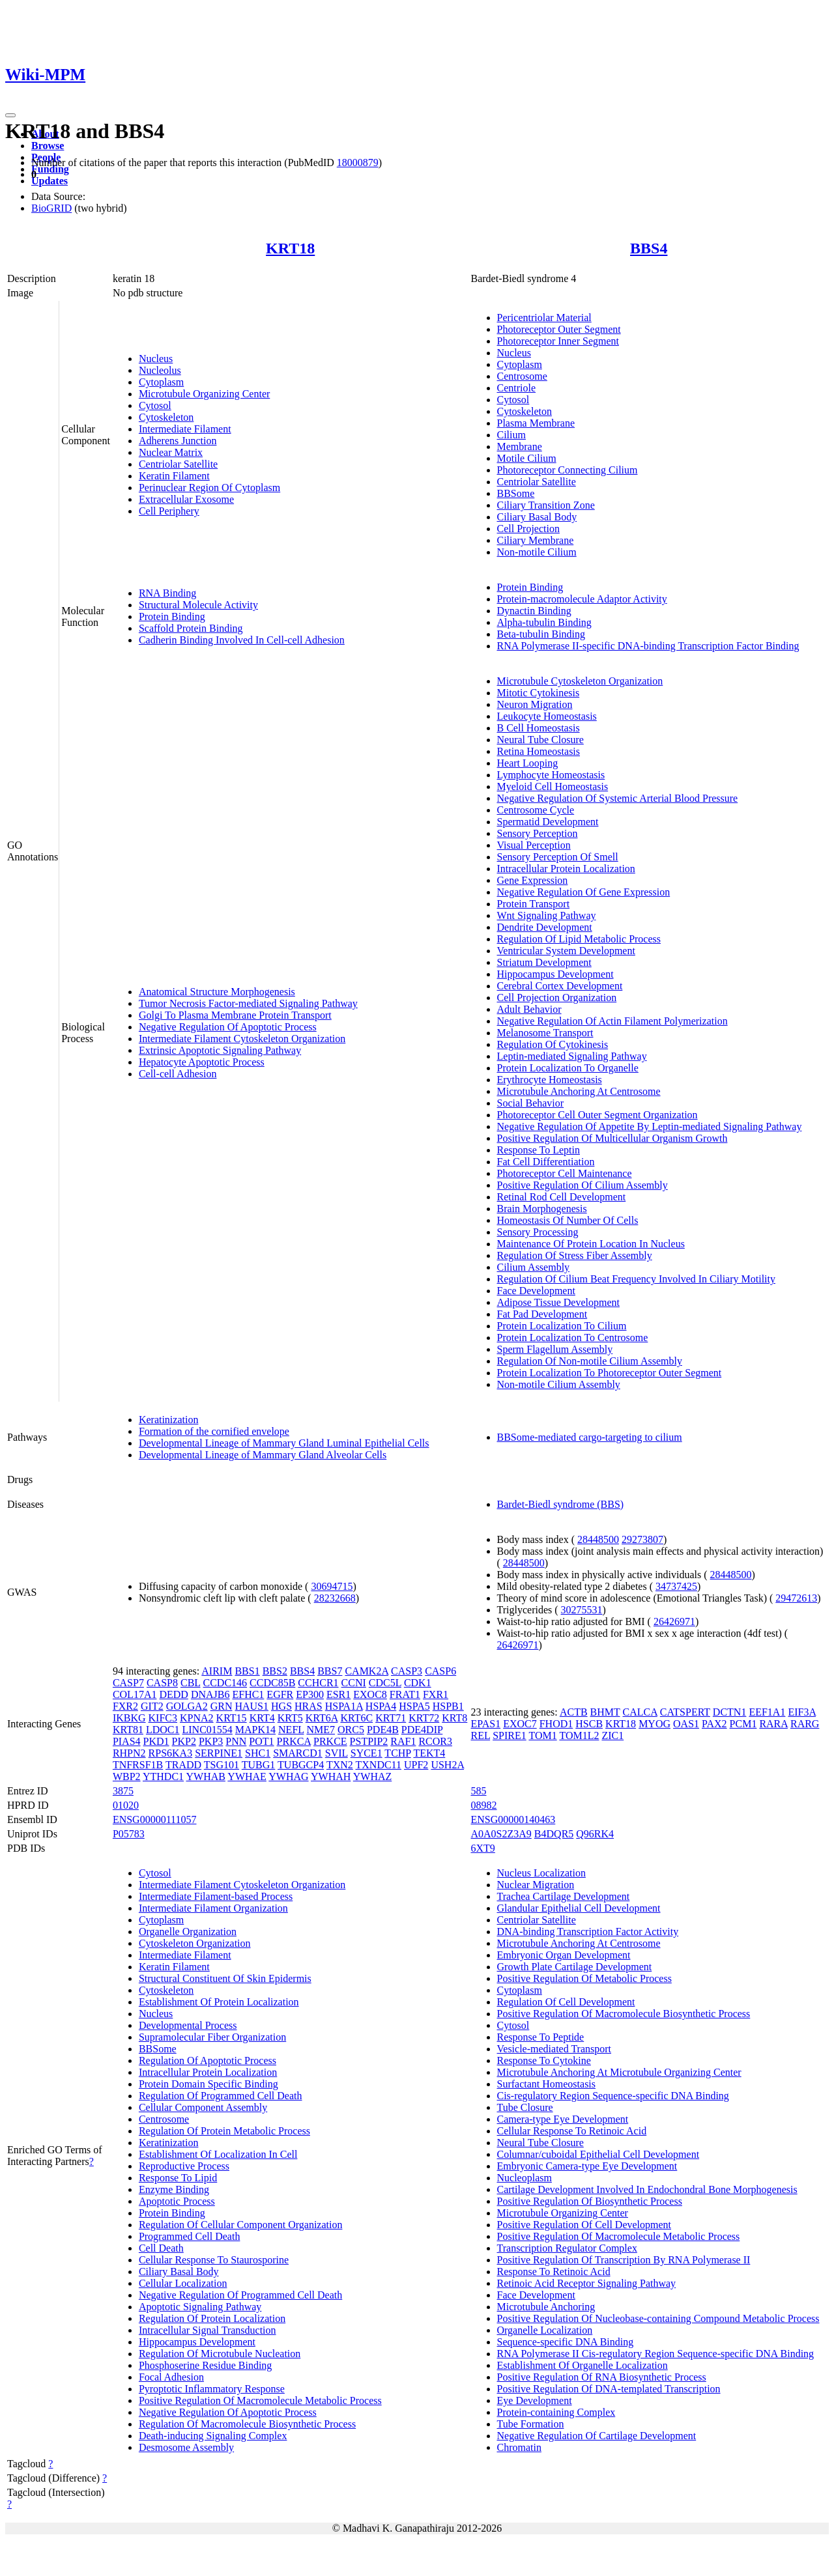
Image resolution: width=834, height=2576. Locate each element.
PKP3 (211, 1741)
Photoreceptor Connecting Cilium (567, 469)
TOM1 (542, 1735)
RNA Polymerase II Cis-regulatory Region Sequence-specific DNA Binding (655, 2353)
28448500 (598, 1539)
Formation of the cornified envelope (214, 1431)
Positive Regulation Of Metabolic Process (584, 1978)
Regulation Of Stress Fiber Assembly (574, 1255)
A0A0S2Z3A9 (501, 1833)
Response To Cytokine (544, 2060)
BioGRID (51, 208)
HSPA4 (381, 1706)
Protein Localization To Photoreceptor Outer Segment (609, 1372)
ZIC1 (612, 1735)
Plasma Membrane (536, 423)
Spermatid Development (548, 821)
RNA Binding (167, 593)
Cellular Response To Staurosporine (214, 2259)
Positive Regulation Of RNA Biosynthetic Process (601, 2377)
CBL (190, 1682)
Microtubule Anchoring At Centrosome (579, 1091)
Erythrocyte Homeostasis (549, 1079)
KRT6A (322, 1717)
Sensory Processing (538, 1232)
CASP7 (128, 1682)
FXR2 (125, 1706)
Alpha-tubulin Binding (544, 622)
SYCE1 (366, 1753)
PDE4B (383, 1729)
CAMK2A (366, 1671)
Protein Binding (172, 616)
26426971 (674, 1621)
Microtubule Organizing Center (204, 393)
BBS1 (247, 1671)
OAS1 (686, 1723)
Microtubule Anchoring (546, 2306)
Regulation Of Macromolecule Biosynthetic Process (247, 2423)
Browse (47, 145)
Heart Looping (527, 763)
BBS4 (648, 248)
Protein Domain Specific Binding (208, 2083)
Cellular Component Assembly (203, 2107)
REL (481, 1735)
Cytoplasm (161, 382)
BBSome (516, 493)
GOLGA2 (187, 1706)
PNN (235, 1741)
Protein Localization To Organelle (568, 1067)
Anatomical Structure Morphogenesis (217, 991)
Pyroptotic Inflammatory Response (212, 2388)
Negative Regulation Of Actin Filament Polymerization (612, 1020)
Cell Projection (528, 528)
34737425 (676, 1586)
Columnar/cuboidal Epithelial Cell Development (598, 2154)
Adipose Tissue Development (558, 1302)
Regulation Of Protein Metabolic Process (224, 2130)
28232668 (335, 1598)
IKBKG (129, 1717)
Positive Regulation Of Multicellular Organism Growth (612, 1138)
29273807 (642, 1539)
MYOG (654, 1723)
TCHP (397, 1753)
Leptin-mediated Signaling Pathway (572, 1056)
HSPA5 (414, 1706)
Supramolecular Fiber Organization (212, 2037)
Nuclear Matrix (171, 452)
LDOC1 (163, 1729)
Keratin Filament (174, 475)
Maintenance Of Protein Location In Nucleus (591, 1243)
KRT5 (290, 1717)
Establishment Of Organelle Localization (582, 2365)
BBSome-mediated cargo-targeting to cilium (589, 1437)
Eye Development (534, 2400)
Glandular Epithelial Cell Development (579, 1908)
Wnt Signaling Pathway (546, 915)
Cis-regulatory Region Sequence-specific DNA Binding (613, 2095)
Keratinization (169, 1419)
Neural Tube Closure (540, 739)
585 (479, 1790)
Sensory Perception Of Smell (557, 856)
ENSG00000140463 (513, 1819)
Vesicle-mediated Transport (554, 2048)
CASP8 (162, 1682)
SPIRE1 (509, 1735)
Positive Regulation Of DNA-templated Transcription (609, 2388)
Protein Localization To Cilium (562, 1325)
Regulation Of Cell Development (566, 2001)
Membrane (519, 446)
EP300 (310, 1694)
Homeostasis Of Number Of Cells (568, 1220)
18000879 (358, 162)
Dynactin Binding (534, 610)
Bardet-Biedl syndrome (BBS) (560, 1504)
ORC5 (351, 1729)
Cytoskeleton (166, 417)
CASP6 (440, 1671)
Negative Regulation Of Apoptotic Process (228, 1026)
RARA (773, 1723)
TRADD (183, 1764)
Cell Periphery (169, 511)
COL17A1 (135, 1694)
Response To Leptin (538, 1149)
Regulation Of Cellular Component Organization (241, 2224)
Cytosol (155, 405)
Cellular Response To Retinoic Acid (572, 2130)
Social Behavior (530, 1103)
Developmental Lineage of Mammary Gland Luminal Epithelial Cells (284, 1443)
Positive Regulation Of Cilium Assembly (582, 1185)
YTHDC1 (163, 1776)
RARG (804, 1723)
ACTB (574, 1712)
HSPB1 (448, 1706)
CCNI (353, 1682)
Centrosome (522, 376)
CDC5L (385, 1682)
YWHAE (246, 1776)
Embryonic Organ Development (564, 1954)
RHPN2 (129, 1753)
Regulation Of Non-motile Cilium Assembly (589, 1360)
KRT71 (390, 1717)
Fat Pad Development (542, 1314)
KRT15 (231, 1717)
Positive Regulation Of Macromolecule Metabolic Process (260, 2400)
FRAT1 (405, 1694)
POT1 (261, 1741)
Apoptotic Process (177, 2201)
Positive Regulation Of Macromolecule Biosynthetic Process (624, 2013)
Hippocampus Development (555, 974)
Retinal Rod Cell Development (561, 1196)
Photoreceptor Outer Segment (559, 329)
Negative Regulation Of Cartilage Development (597, 2435)
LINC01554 (207, 1729)
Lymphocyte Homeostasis (551, 774)
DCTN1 (730, 1712)
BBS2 (275, 1671)
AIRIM (216, 1671)
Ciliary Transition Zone (546, 505)
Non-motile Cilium (537, 552)
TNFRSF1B (138, 1764)
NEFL (291, 1729)
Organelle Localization (545, 2330)
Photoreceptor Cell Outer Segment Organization (597, 1114)
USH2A (447, 1764)
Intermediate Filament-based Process (216, 1896)
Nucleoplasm (524, 2177)
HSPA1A (344, 1706)
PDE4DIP (421, 1729)
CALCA (640, 1712)
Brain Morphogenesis (542, 1208)
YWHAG (288, 1776)
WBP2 (127, 1776)
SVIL (336, 1753)
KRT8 (454, 1717)
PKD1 (156, 1741)
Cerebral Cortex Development (560, 985)
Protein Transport (533, 903)
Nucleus (156, 358)
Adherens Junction (178, 440)
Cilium (511, 434)
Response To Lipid (178, 2177)
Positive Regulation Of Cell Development (584, 2224)
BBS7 (329, 1671)
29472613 (796, 1598)
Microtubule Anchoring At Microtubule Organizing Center (619, 2072)
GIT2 (152, 1706)
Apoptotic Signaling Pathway (200, 2306)
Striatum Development (544, 962)
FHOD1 (556, 1723)
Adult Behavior (529, 1009)
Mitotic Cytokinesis (538, 692)
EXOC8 (370, 1694)
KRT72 (424, 1717)
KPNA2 (197, 1717)
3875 (123, 1790)
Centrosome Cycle (536, 809)
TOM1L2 (579, 1735)
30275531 (582, 1609)
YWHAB (205, 1776)
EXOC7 (520, 1723)
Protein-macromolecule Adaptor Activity (582, 598)
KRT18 (290, 248)
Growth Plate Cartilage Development (574, 1966)
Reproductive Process (184, 2166)
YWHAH (331, 1776)
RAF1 (403, 1741)
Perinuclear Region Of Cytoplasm (209, 487)
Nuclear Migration (536, 1884)
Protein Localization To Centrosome (572, 1337)
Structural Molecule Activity (198, 604)
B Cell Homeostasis (538, 727)
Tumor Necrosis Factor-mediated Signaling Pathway (248, 1003)
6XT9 (483, 1848)
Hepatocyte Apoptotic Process (202, 1062)
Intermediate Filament (185, 428)
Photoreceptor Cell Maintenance (564, 1173)
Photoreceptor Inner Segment (558, 341)
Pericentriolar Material (544, 317)
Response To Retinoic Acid (554, 2271)
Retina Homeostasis (539, 751)
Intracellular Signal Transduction (207, 2330)
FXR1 (435, 1694)
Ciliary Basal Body (537, 516)
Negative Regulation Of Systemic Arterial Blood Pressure (617, 798)
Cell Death (161, 2248)
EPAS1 (486, 1723)
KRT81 (128, 1729)
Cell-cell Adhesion (178, 1073)
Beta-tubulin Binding (541, 634)
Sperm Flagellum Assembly (555, 1349)
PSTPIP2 (369, 1741)
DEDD (173, 1694)
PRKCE (330, 1741)
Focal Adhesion (171, 2377)
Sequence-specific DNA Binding (565, 2341)
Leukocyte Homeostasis (547, 716)
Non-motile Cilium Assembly (558, 1384)
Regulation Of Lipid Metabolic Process (579, 938)
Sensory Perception (537, 833)
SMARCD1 (298, 1753)
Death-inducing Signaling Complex (213, 2435)
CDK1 (417, 1682)
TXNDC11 (379, 1764)
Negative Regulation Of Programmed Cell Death (240, 2294)
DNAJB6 (210, 1694)
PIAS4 (127, 1741)
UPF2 (416, 1764)
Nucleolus (160, 370)
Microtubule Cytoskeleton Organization (580, 680)
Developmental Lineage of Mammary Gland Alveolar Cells (262, 1454)
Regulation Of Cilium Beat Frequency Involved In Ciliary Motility (636, 1278)
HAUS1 (251, 1706)
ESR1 (338, 1694)
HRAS (309, 1706)
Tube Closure (525, 2107)
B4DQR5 (553, 1833)
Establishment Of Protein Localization (219, 2001)
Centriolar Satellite (178, 464)
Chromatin (519, 2447)
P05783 (129, 1833)
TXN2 (339, 1764)
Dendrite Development (544, 927)
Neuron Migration (535, 704)
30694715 (331, 1586)
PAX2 (714, 1723)
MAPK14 (255, 1729)
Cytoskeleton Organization (195, 1943)
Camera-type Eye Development (563, 2119)
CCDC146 (225, 1682)
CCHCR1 (318, 1682)
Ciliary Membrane (535, 540)
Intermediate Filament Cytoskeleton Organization (242, 1038)
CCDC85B (272, 1682)
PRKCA (294, 1741)
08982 (484, 1805)
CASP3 (406, 1671)
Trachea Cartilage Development (563, 1896)
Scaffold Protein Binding (191, 628)
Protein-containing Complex (556, 2412)
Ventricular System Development (566, 950)
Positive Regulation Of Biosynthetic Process (589, 2201)
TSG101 (221, 1764)
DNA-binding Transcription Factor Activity (588, 1931)
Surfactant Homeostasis (546, 2083)
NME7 (320, 1729)
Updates (49, 180)
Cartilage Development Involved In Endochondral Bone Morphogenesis (647, 2189)
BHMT (605, 1712)
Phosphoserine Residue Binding (205, 2365)
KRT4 (262, 1717)
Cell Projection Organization (557, 997)
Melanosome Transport (545, 1032)
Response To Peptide (540, 2037)
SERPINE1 (218, 1753)
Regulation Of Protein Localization (212, 2318)
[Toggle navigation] (10, 115)
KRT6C (356, 1717)
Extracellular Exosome (186, 499)
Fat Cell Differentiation (546, 1161)
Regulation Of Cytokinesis (553, 1044)
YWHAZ (372, 1776)
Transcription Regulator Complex (567, 2248)
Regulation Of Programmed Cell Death (220, 2095)
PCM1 (743, 1723)
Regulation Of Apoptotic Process (207, 2060)
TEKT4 (429, 1753)
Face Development (536, 1290)
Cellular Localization (183, 2283)
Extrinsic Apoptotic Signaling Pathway (220, 1050)
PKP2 (184, 1741)
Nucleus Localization (541, 1872)
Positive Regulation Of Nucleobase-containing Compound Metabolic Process (658, 2318)
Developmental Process (188, 2025)
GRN (221, 1706)
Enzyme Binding (174, 2189)
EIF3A (802, 1712)
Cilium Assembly (533, 1267)
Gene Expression (532, 880)
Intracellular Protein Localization (566, 868)
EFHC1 (248, 1694)
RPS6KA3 (171, 1753)
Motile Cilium (526, 458)
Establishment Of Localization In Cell (218, 2154)
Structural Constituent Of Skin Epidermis (225, 1978)
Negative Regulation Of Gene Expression (583, 892)
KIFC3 (163, 1717)
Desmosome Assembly (186, 2447)
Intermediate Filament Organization (213, 1908)
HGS (281, 1706)
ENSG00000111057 (155, 1819)
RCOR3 (435, 1741)
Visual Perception (534, 845)
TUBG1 (259, 1764)
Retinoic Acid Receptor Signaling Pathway (586, 2283)
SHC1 (257, 1753)
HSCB (589, 1723)
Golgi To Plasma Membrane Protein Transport (235, 1015)
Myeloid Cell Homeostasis (553, 786)
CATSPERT (685, 1712)
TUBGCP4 (301, 1764)
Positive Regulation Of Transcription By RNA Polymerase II (624, 2259)
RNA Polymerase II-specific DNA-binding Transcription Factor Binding (648, 645)
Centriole (516, 387)
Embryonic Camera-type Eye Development (587, 2166)
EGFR (279, 1694)
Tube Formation (530, 2423)
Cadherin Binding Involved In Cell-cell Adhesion (242, 639)
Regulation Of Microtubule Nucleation (219, 2353)
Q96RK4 (595, 1833)
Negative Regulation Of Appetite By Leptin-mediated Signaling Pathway (649, 1126)
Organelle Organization (188, 1931)
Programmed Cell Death (189, 2236)
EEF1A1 (767, 1712)
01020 (126, 1805)
